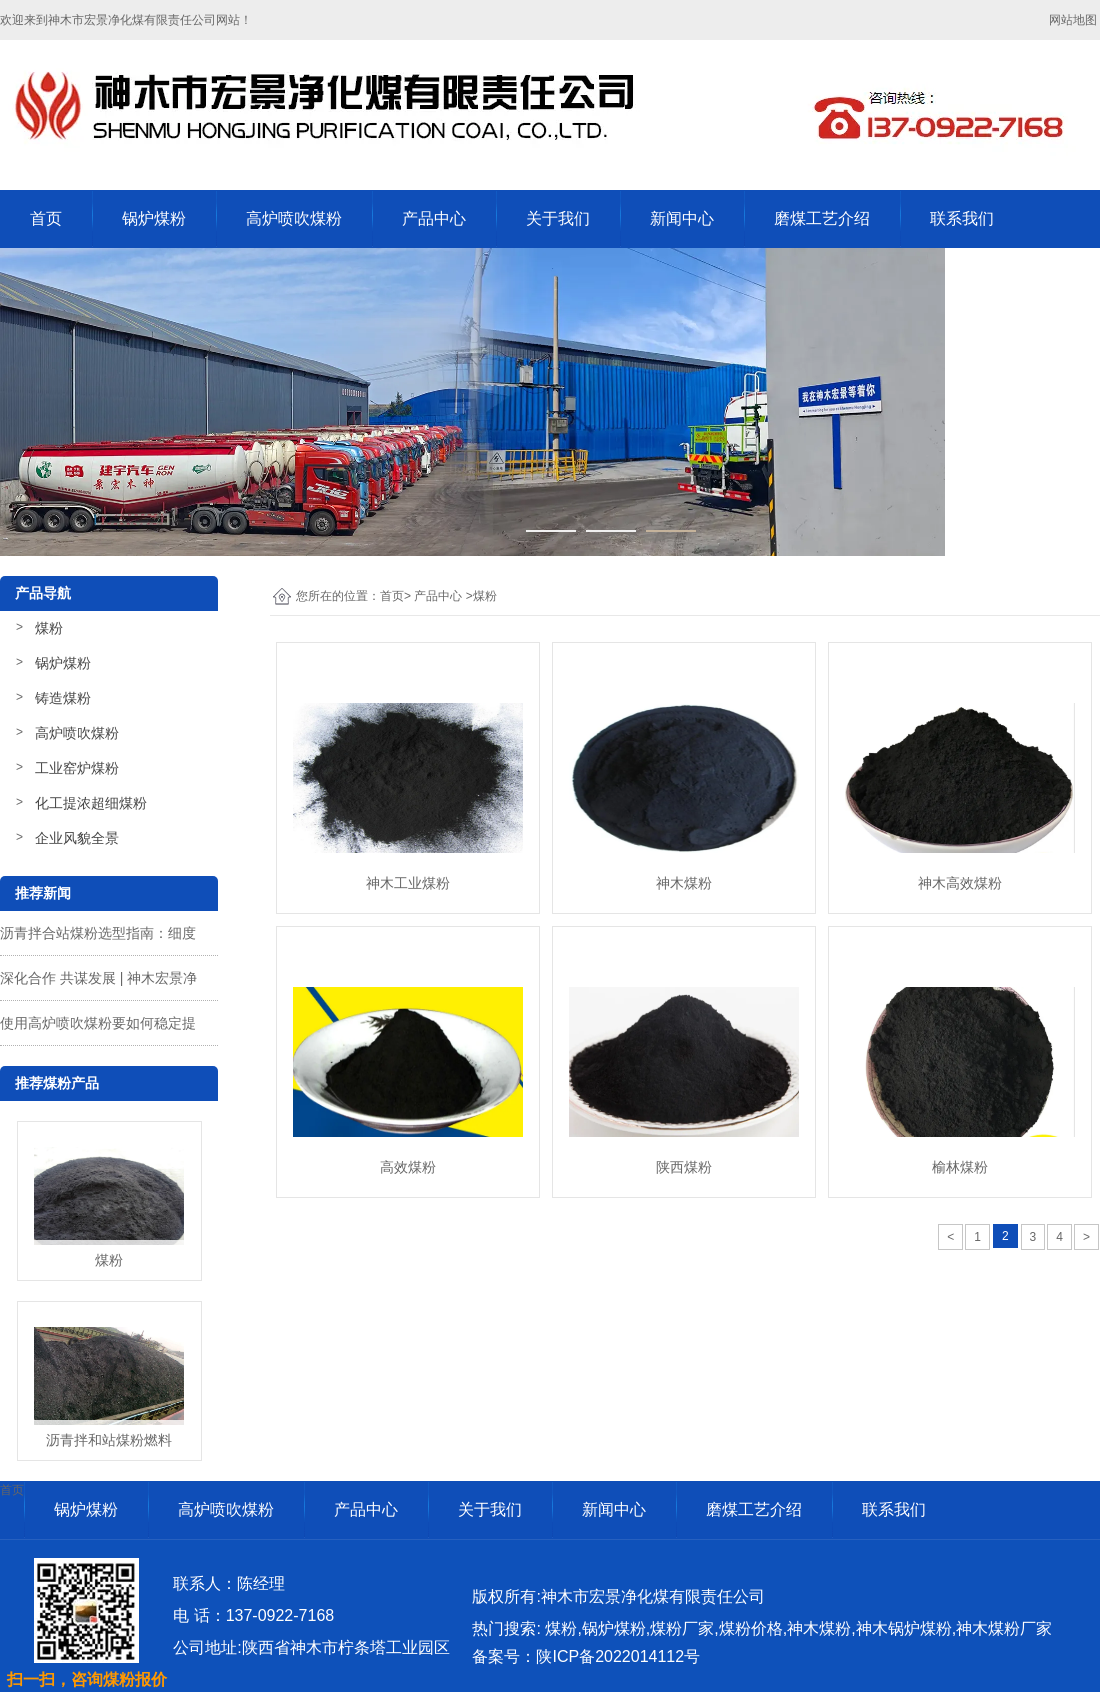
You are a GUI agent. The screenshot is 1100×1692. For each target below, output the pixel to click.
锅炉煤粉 (154, 218)
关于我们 (558, 218)
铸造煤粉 (63, 698)
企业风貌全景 (77, 838)
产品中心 (434, 218)
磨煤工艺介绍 (822, 218)
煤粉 (49, 628)
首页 (46, 218)
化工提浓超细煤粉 (91, 803)
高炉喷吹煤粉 (294, 218)
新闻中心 (682, 218)
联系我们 (962, 218)
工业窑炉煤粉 (77, 768)
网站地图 (1074, 20)
